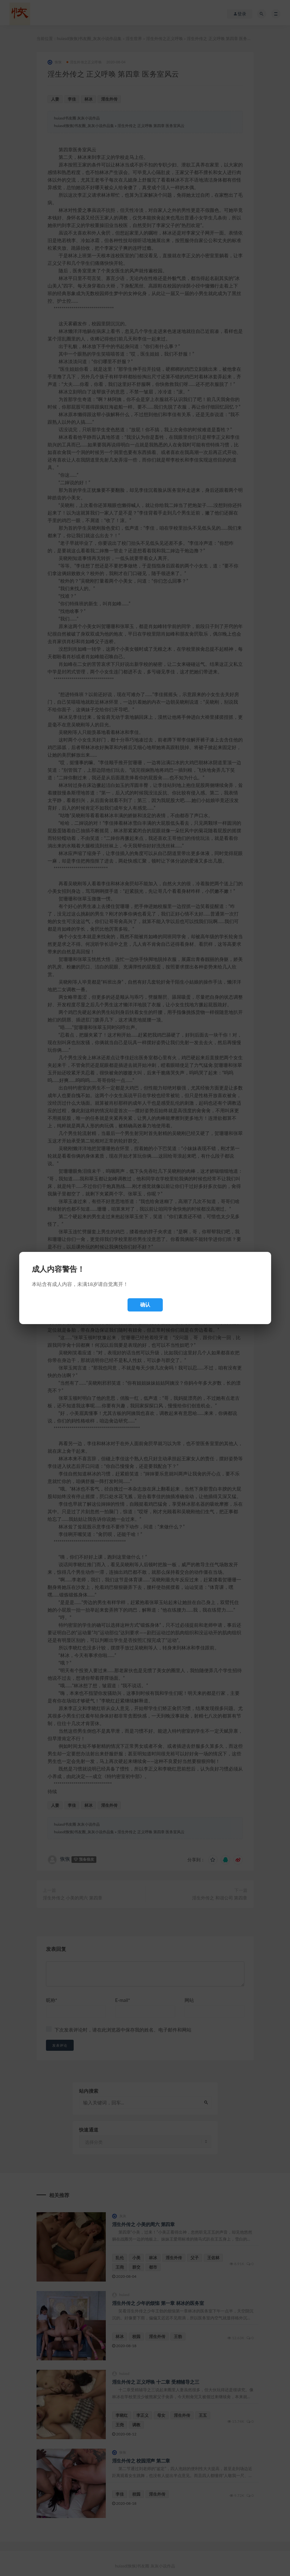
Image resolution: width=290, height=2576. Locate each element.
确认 (145, 1304)
